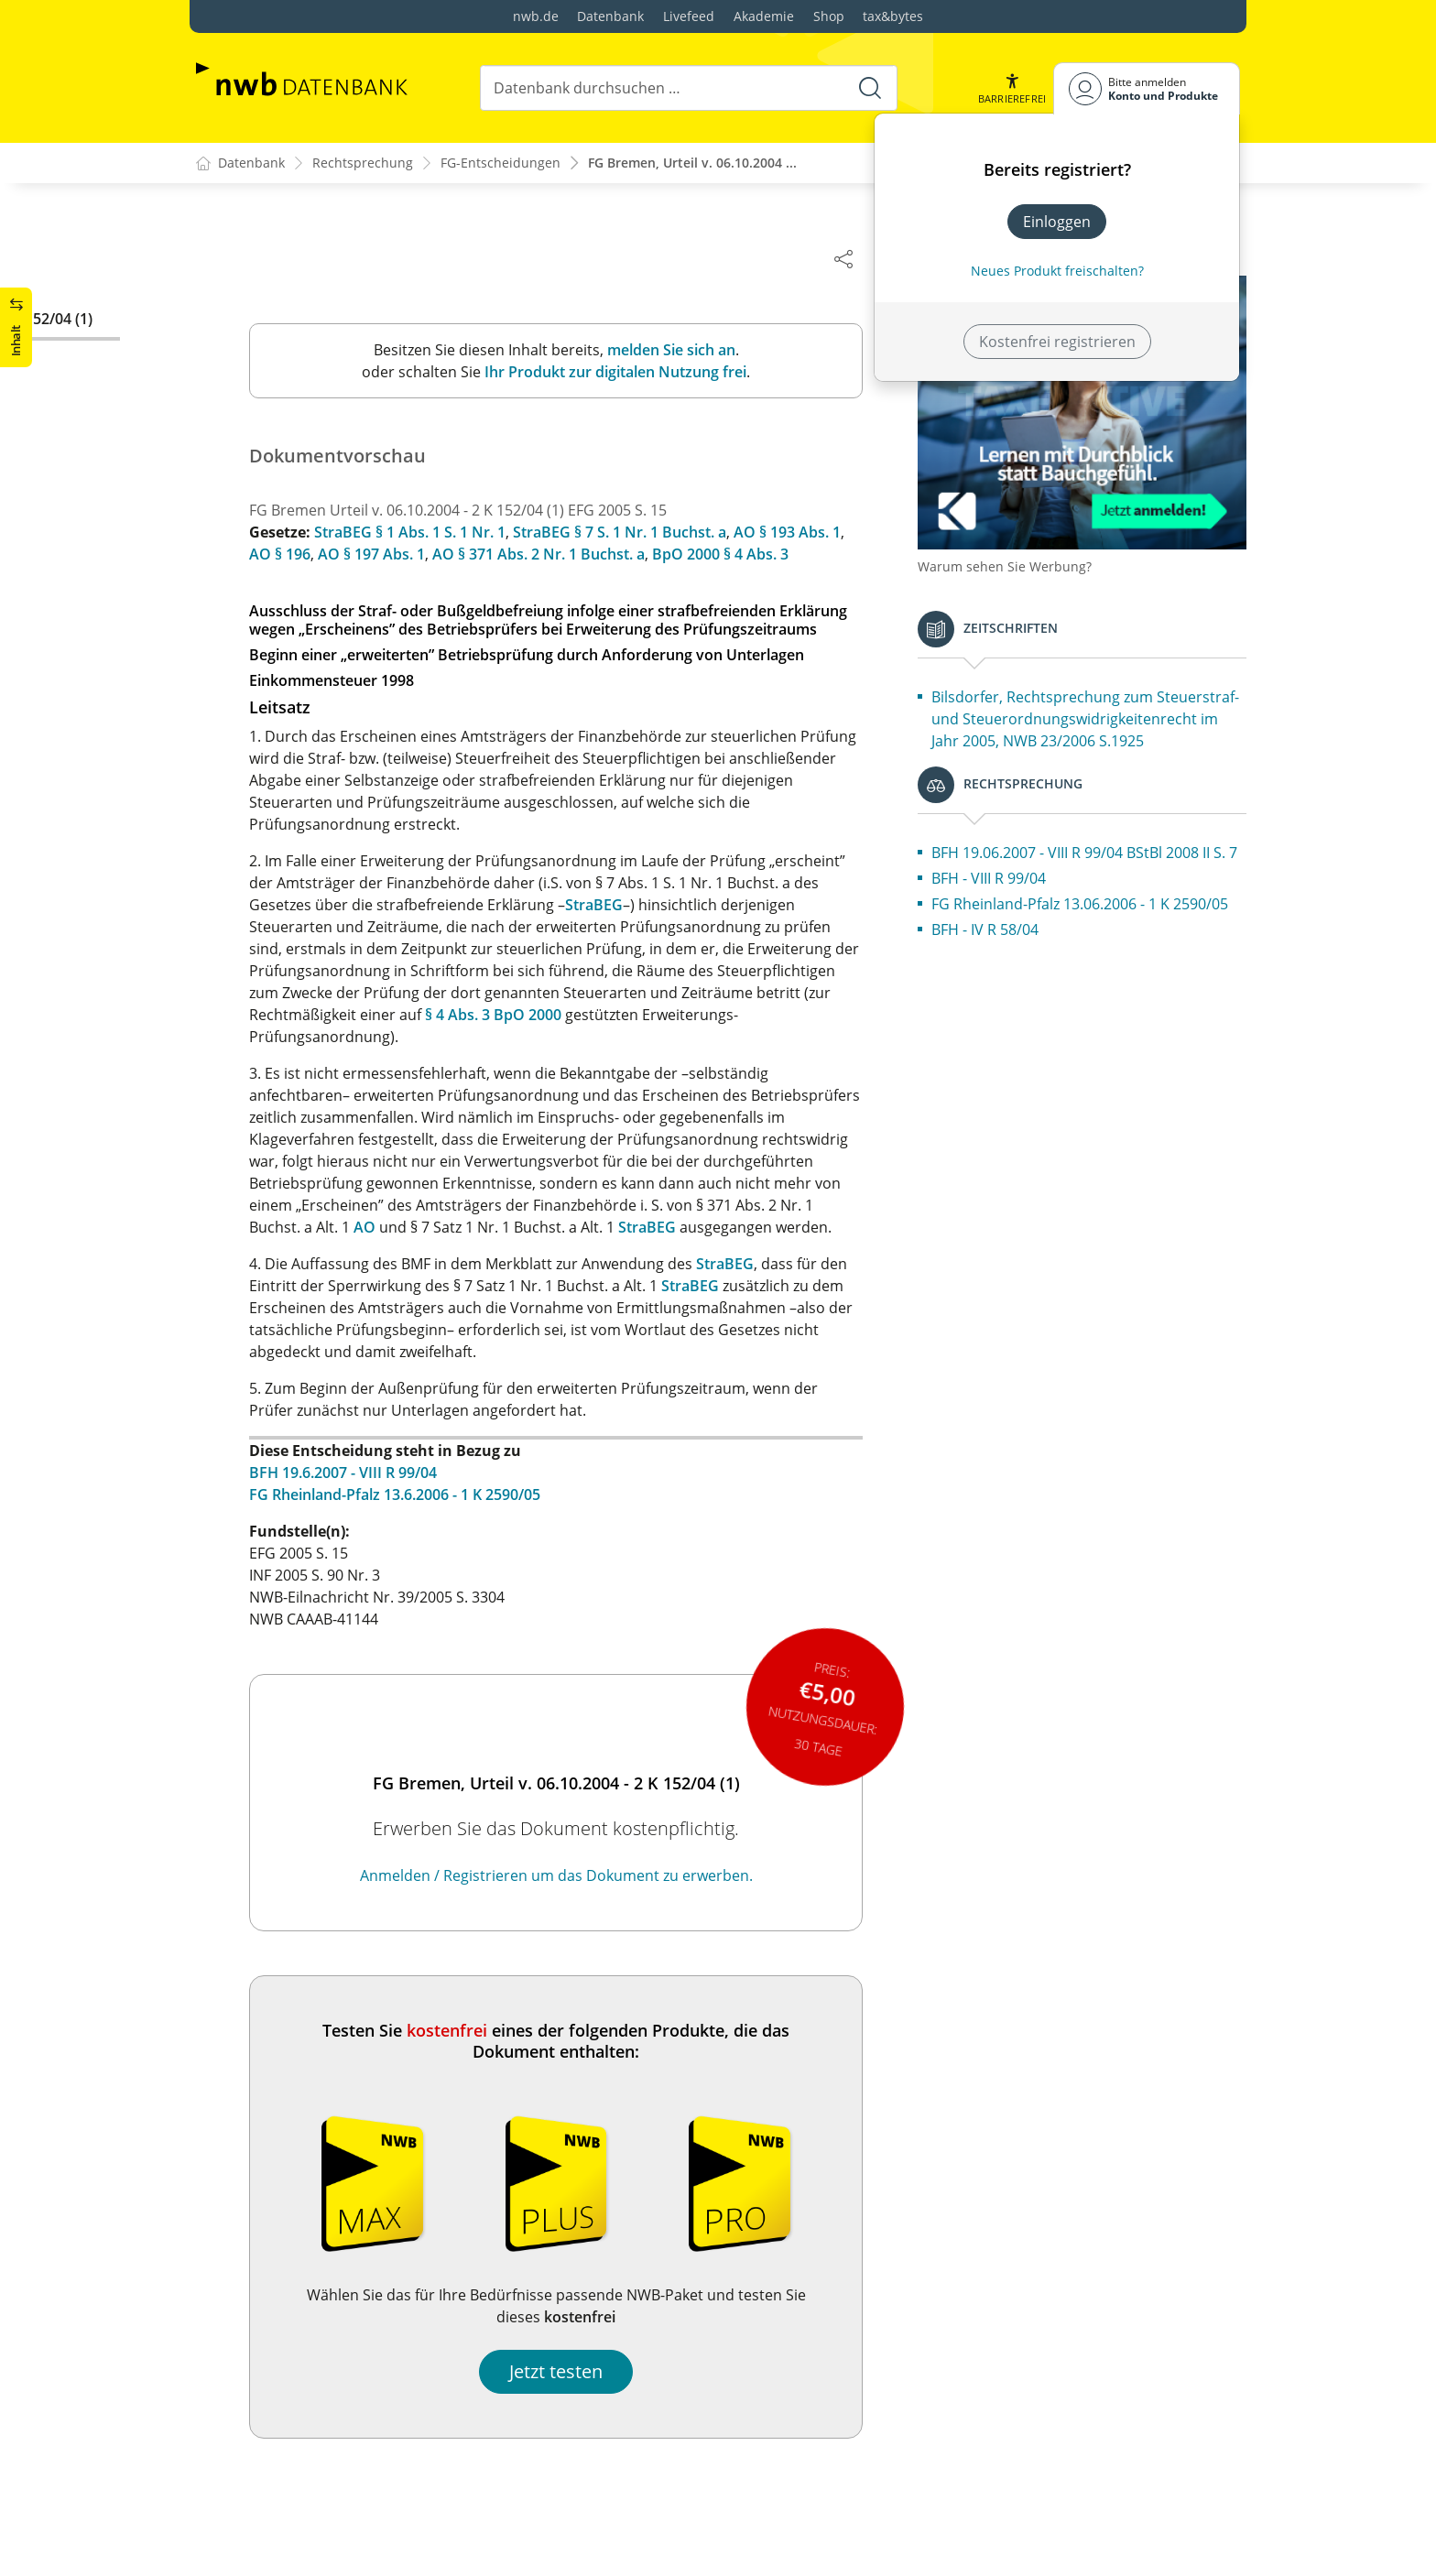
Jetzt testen (576, 2372)
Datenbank (610, 16)
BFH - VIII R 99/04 (1009, 906)
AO (385, 1228)
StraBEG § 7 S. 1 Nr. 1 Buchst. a (639, 533)
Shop (828, 16)
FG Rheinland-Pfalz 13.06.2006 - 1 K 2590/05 (1071, 942)
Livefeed (688, 16)
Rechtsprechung (362, 163)
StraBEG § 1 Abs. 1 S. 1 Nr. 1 (430, 533)
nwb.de (536, 16)
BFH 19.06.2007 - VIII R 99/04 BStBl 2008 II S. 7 (1099, 869)
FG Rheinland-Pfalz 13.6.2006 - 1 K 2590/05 (414, 1495)
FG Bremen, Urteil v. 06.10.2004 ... (692, 163)
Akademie (764, 16)
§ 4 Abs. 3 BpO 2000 (513, 1015)
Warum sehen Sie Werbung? (1025, 550)
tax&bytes (893, 16)
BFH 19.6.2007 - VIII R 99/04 (363, 1473)
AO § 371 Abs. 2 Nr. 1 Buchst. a (558, 555)
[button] (1012, 88)
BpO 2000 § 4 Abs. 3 (740, 555)
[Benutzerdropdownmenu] (1146, 88)
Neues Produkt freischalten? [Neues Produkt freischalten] (1057, 270)
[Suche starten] (870, 88)
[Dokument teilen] (863, 258)
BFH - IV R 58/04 (1005, 979)
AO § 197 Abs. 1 (391, 555)
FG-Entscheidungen (500, 163)
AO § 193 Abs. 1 (807, 533)
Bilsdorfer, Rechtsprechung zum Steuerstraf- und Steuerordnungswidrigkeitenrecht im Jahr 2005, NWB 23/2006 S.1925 (1095, 713)
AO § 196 (300, 555)
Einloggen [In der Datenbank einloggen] (1057, 222)
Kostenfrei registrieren (1057, 342)
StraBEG (614, 906)
